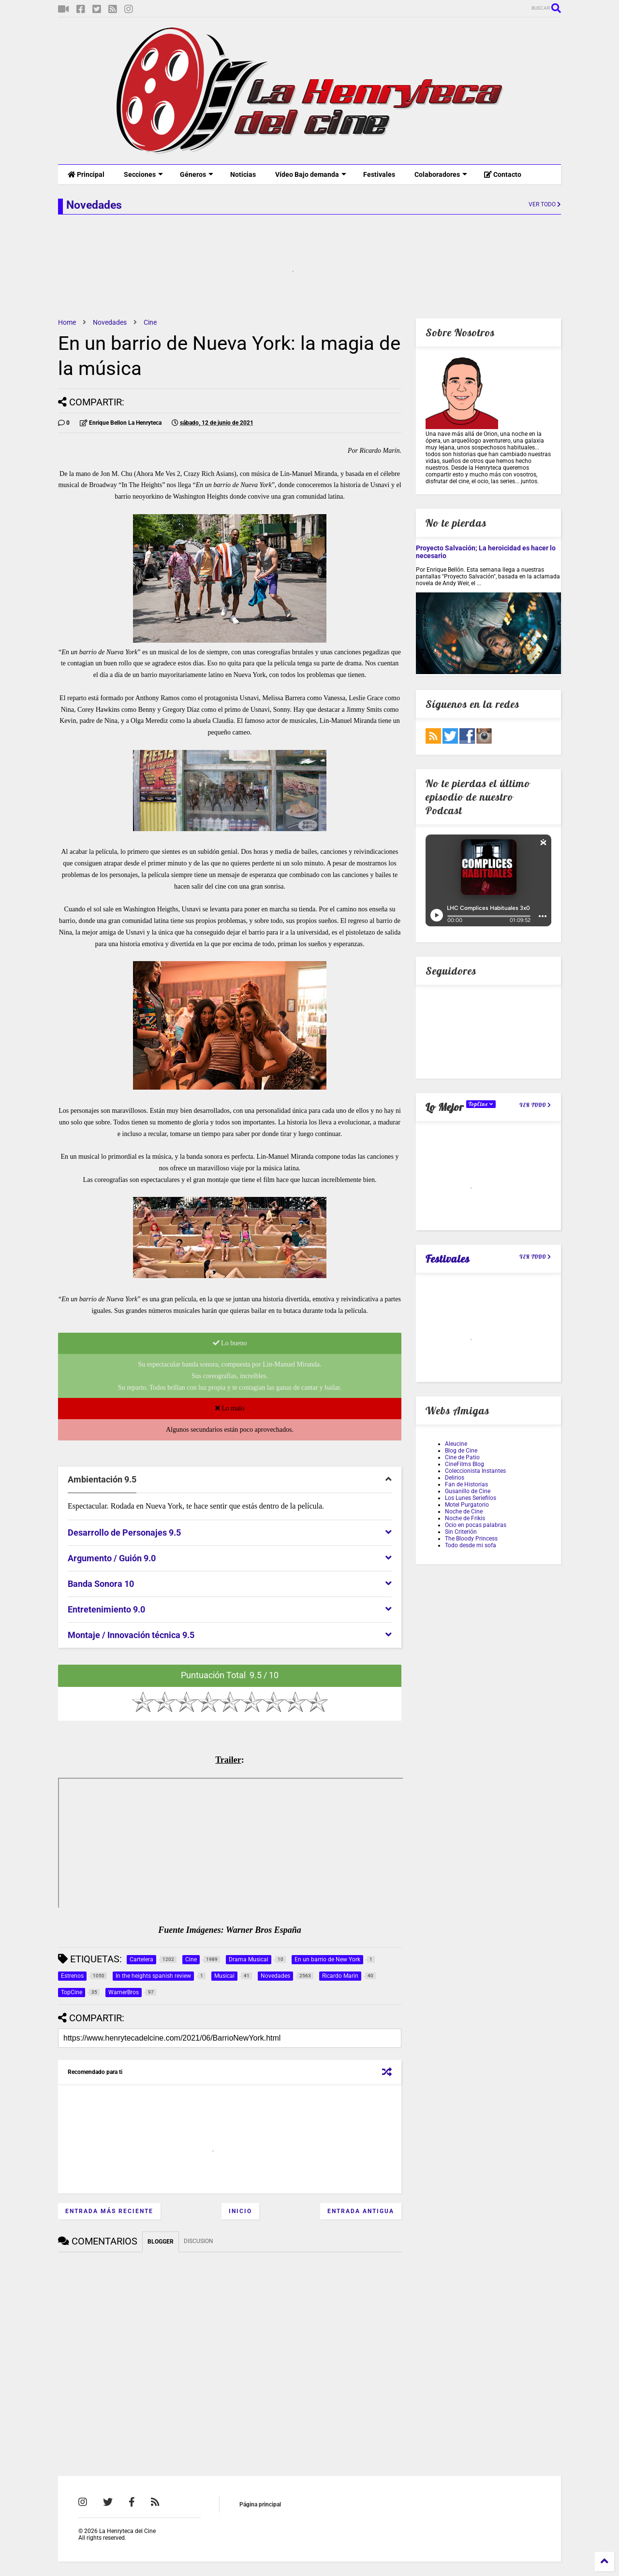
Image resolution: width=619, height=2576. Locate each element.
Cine (150, 322)
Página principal (260, 2504)
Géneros (196, 174)
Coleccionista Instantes (475, 1471)
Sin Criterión (461, 1531)
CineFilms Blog (464, 1464)
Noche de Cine (464, 1511)
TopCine (481, 1104)
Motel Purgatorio (467, 1504)
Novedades (110, 322)
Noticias (243, 174)
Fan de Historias (466, 1484)
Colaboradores (440, 174)
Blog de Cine (461, 1450)
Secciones (143, 174)
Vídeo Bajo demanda (310, 174)
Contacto (502, 174)
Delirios (454, 1477)
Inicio (240, 2211)
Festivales (379, 174)
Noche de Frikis (465, 1518)
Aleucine (456, 1443)
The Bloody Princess (471, 1538)
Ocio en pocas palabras (475, 1525)
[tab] (230, 1480)
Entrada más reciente (109, 2211)
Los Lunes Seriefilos (470, 1498)
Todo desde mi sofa (470, 1545)
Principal (86, 174)
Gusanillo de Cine (467, 1491)
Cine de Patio (462, 1457)
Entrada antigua (360, 2211)
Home (67, 322)
